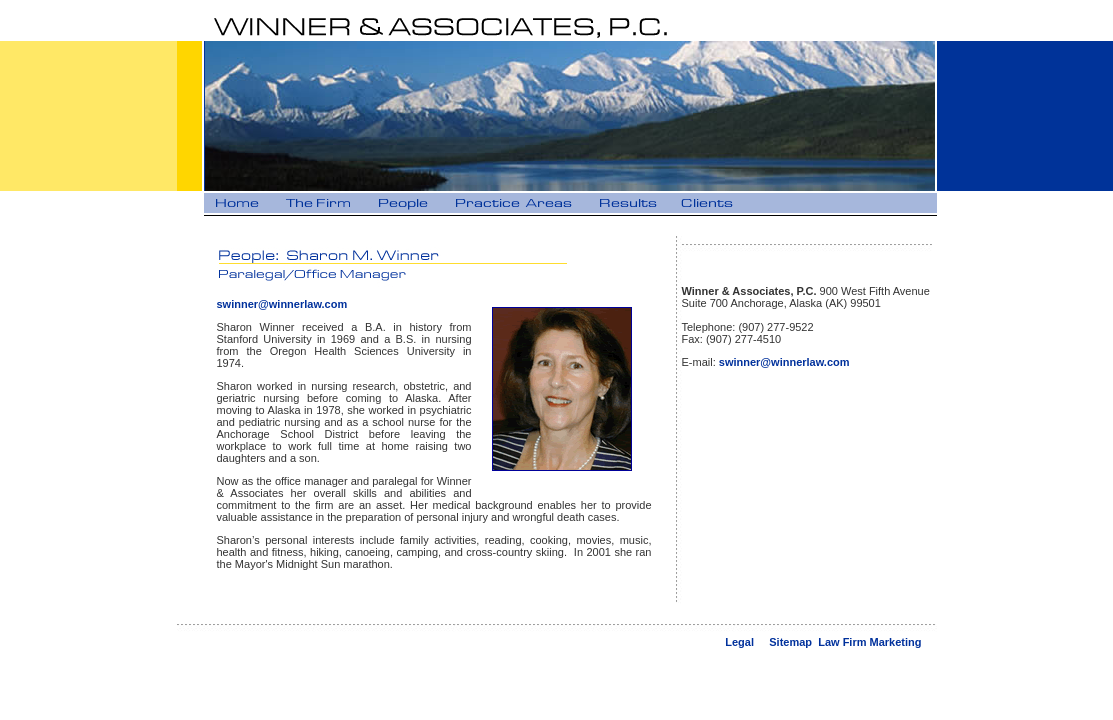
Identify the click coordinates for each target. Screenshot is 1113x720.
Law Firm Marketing (869, 642)
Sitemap (790, 642)
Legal (739, 642)
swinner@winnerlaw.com (282, 304)
